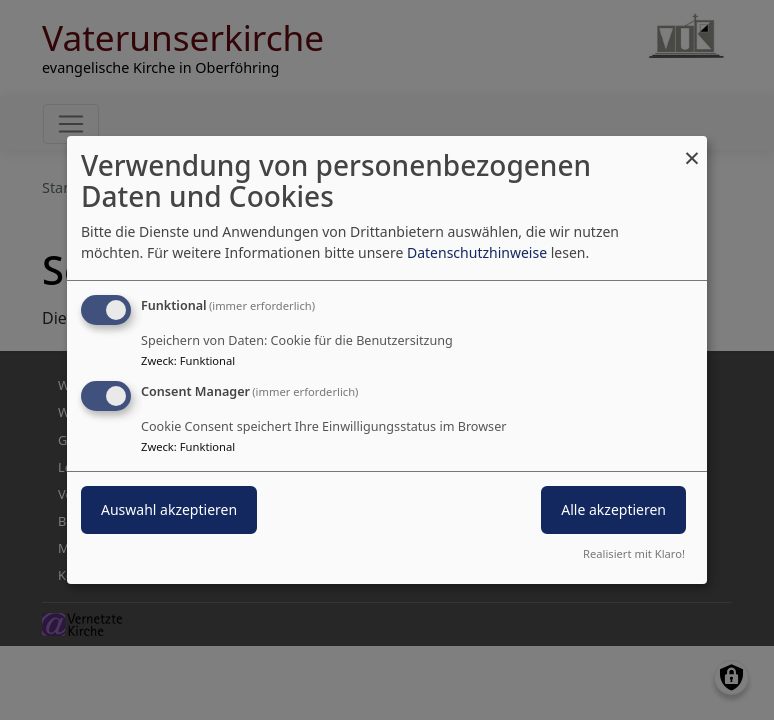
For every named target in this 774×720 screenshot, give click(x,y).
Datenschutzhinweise (477, 252)
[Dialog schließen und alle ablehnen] (692, 148)
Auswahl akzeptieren (169, 509)
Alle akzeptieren (613, 509)
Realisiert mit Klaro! (634, 553)
